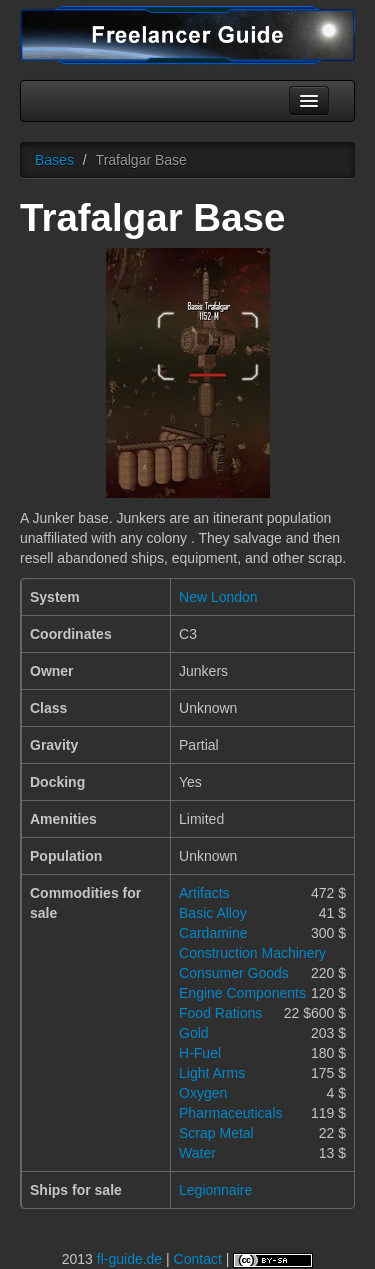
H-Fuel (200, 1053)
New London (218, 597)
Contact (198, 1259)
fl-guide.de (129, 1259)
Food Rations (220, 1013)
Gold (194, 1033)
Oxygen (203, 1093)
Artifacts (204, 893)
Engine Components (242, 993)
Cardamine (213, 933)
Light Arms (212, 1073)
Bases (54, 160)
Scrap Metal (216, 1133)
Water (197, 1153)
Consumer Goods (234, 973)
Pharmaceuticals (231, 1113)
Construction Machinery (252, 953)
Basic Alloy (213, 913)
